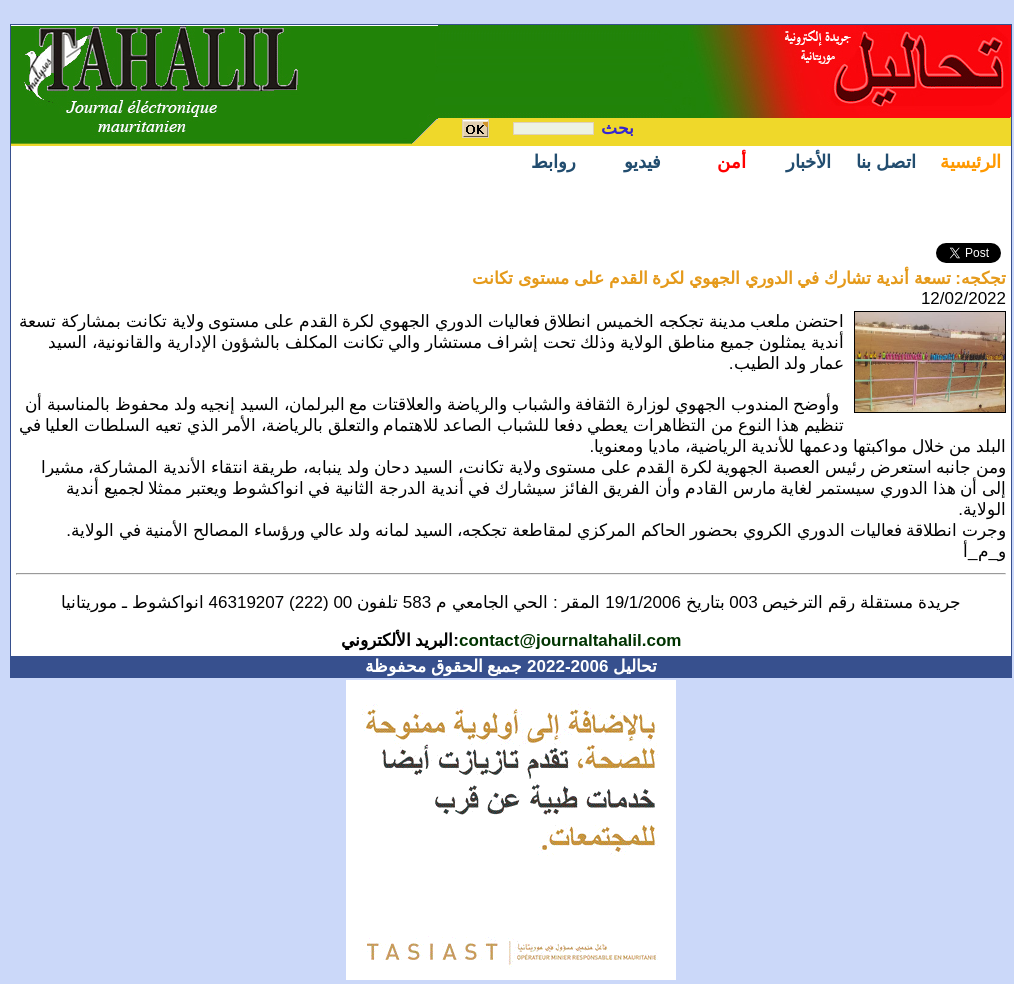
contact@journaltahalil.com (570, 640)
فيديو (642, 162)
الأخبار (808, 162)
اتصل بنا (886, 162)
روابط (553, 162)
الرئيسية (970, 162)
